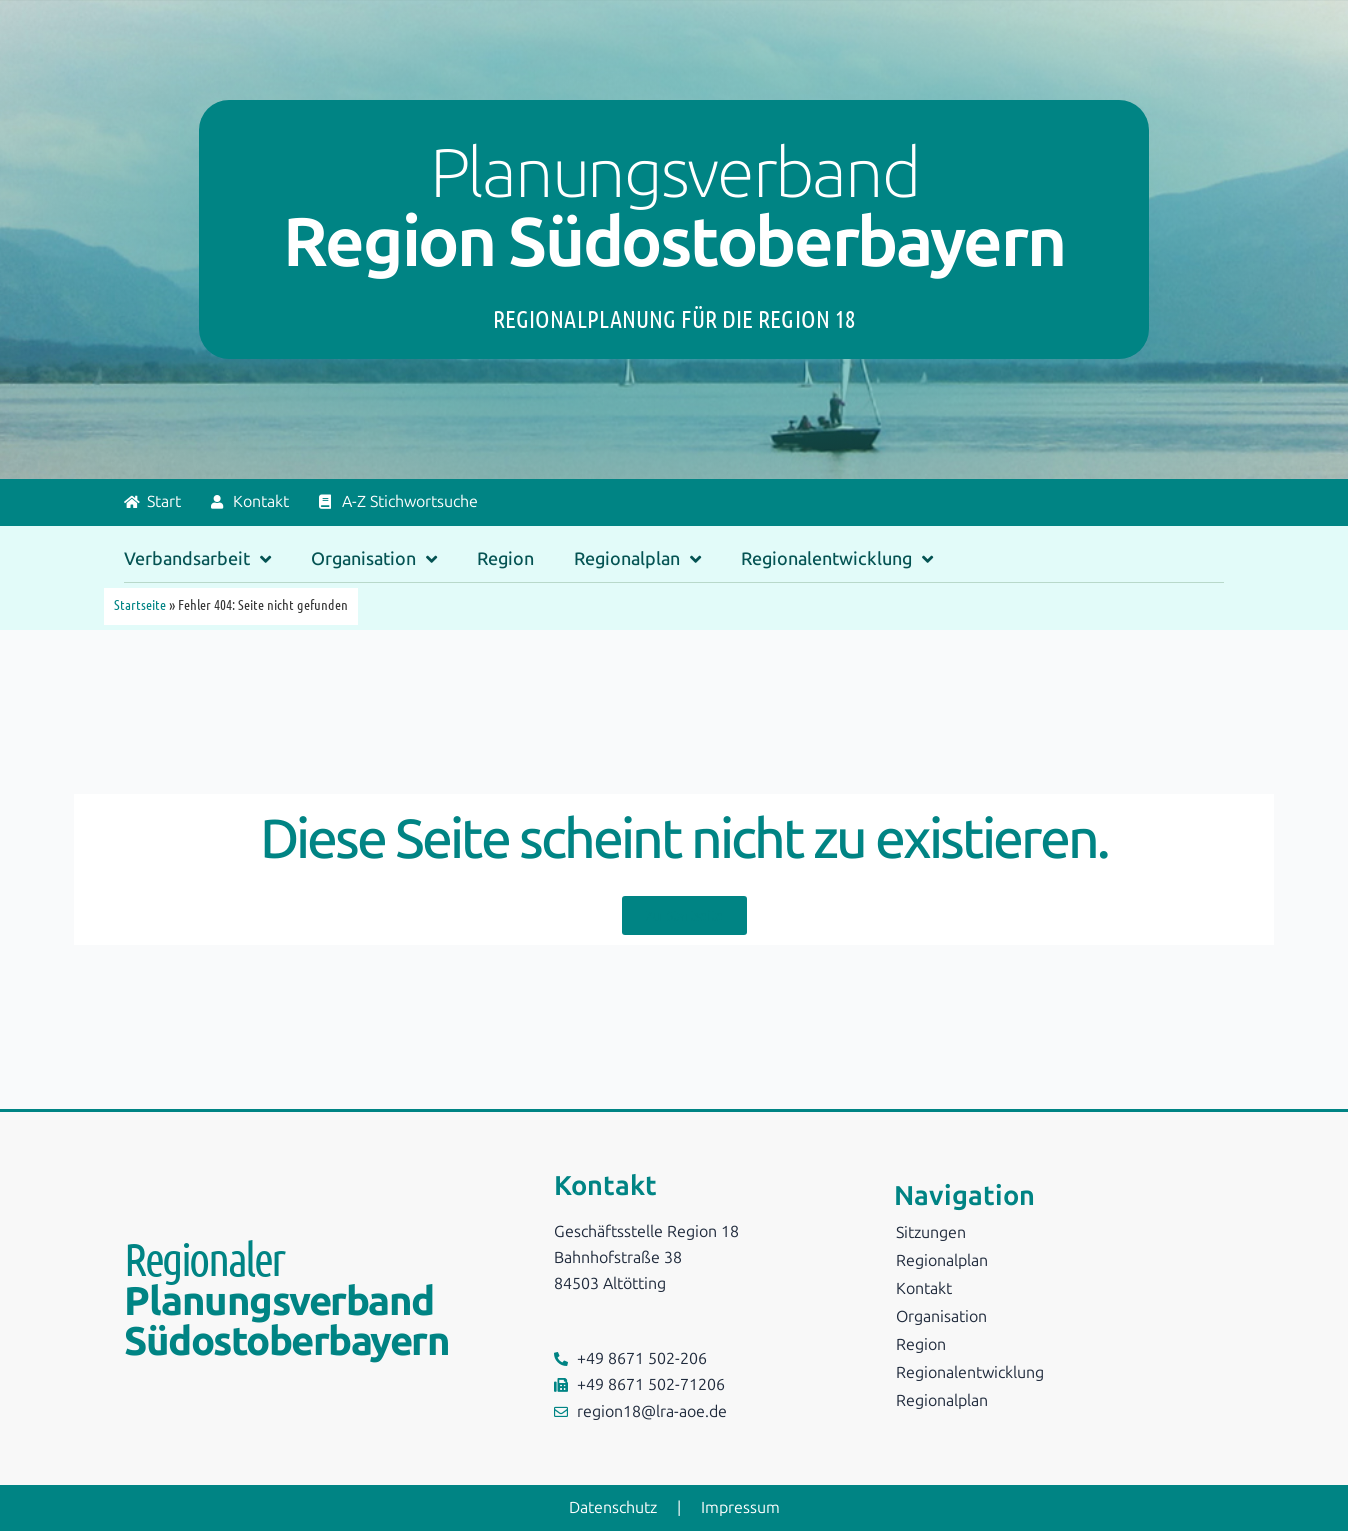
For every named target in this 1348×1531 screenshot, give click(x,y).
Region (505, 559)
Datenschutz (613, 1507)
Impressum (740, 1507)
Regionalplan (637, 559)
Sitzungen (931, 1232)
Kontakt (924, 1288)
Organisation (374, 559)
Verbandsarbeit (197, 559)
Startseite (140, 604)
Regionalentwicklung (837, 559)
